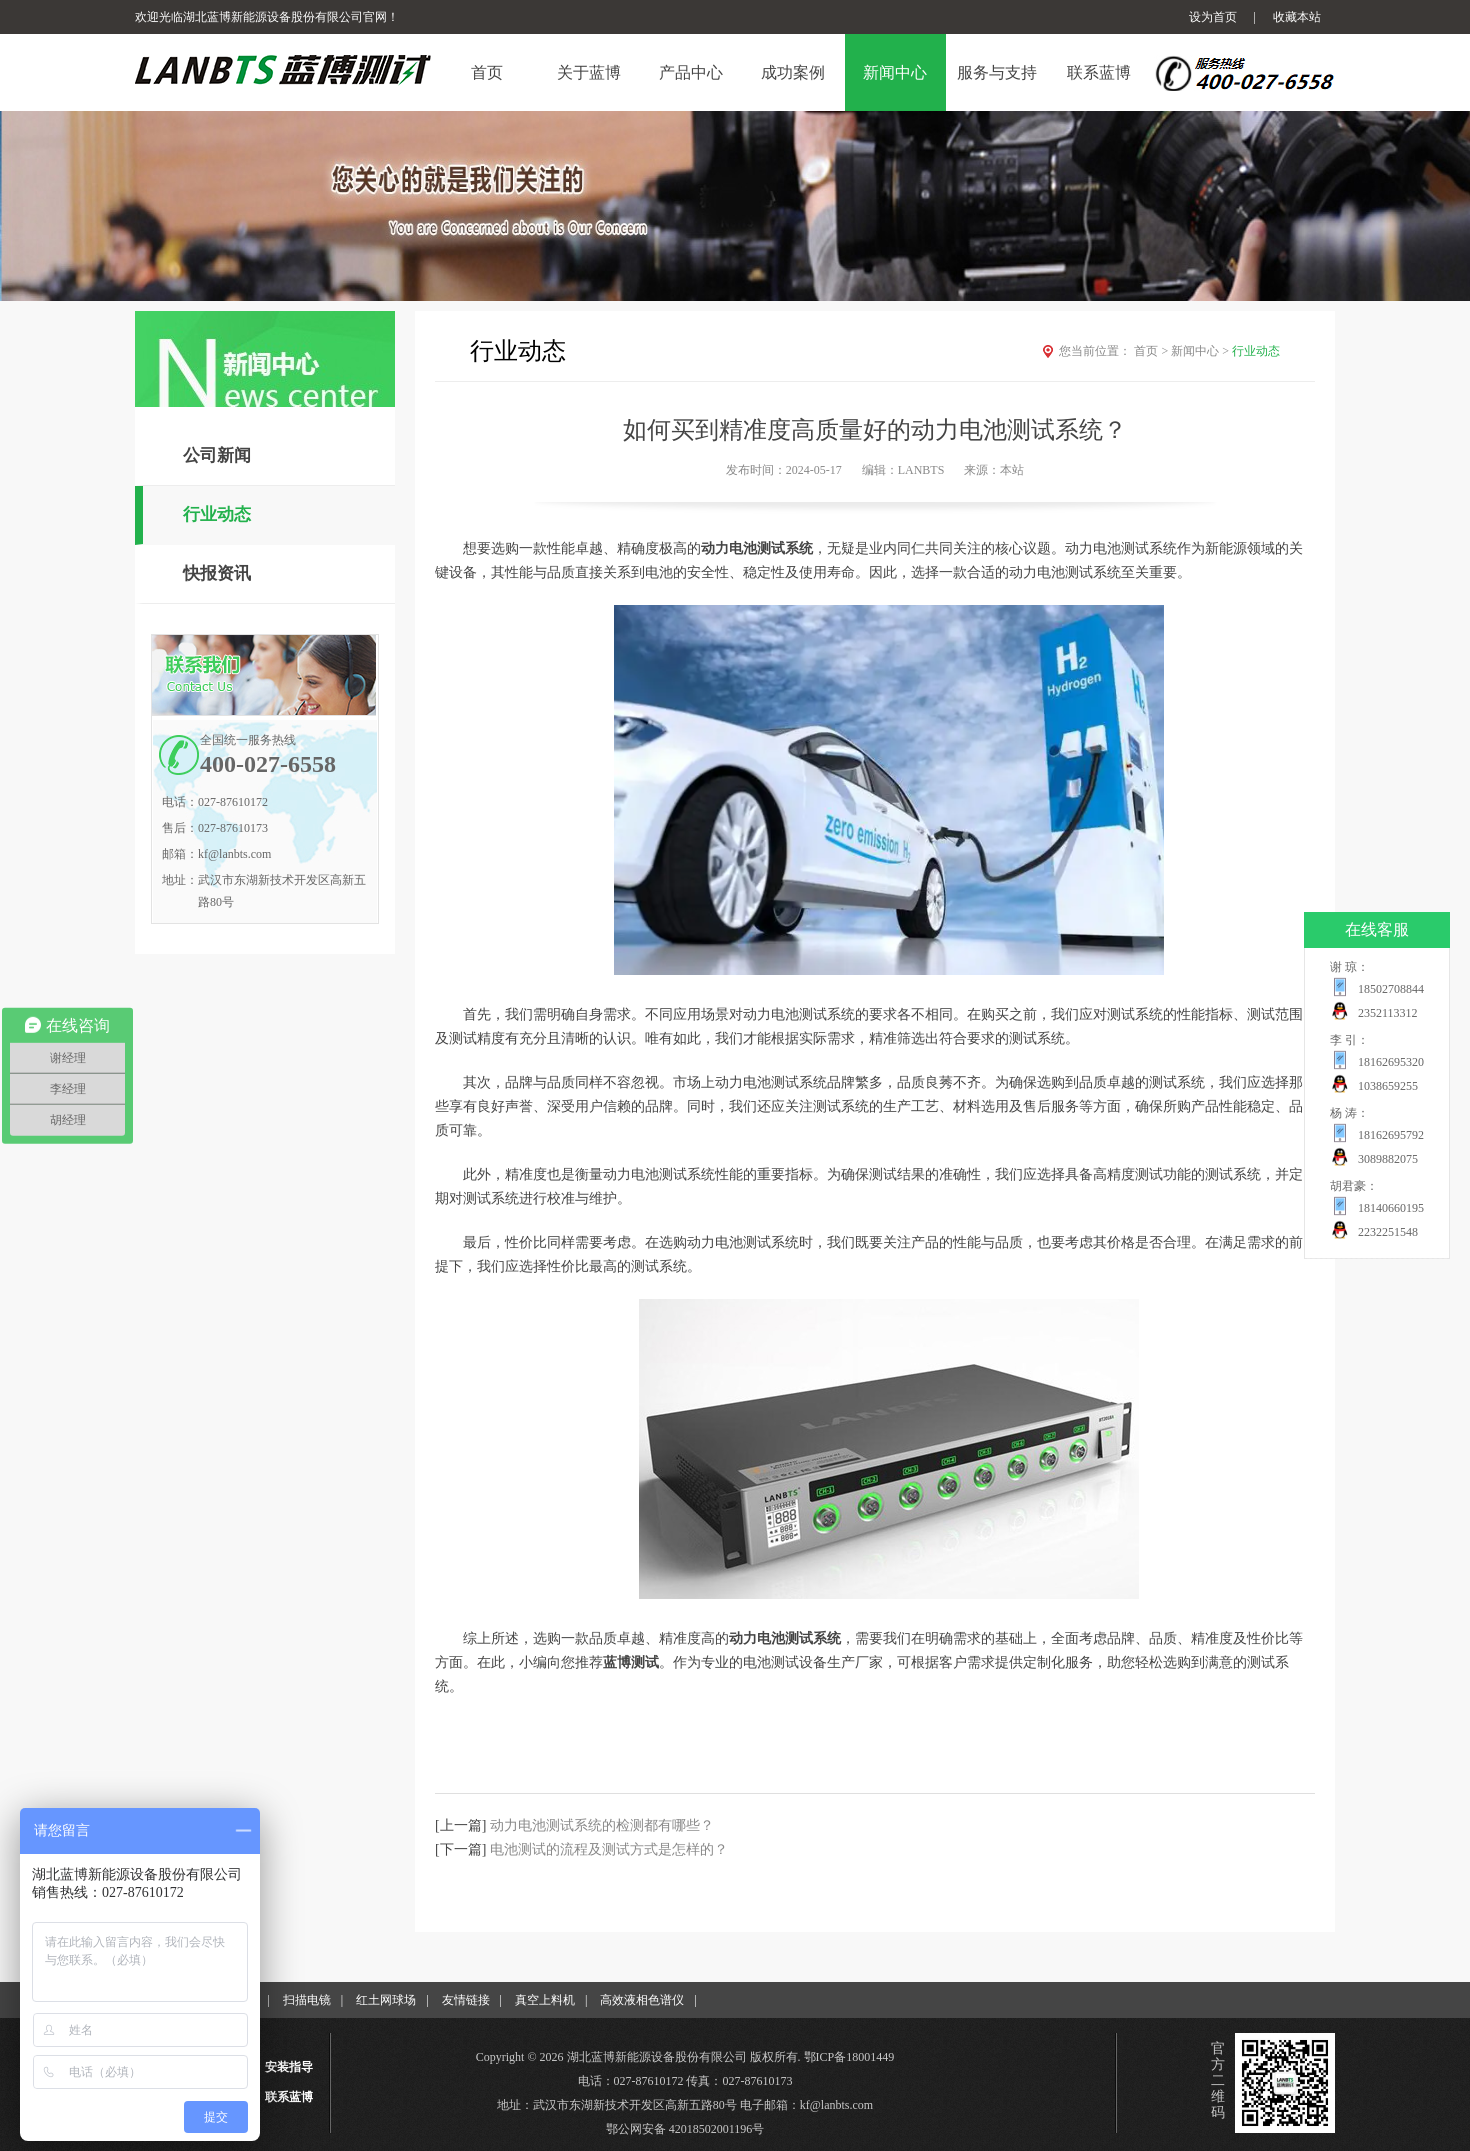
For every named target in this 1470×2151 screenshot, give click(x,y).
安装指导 (289, 2067)
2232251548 (1388, 1232)
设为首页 (1213, 17)
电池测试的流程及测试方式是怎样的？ (609, 1849)
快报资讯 (217, 573)
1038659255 (1388, 1086)
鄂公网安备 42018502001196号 (685, 2129)
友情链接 (466, 2000)
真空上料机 (545, 2000)
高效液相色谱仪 (642, 2000)
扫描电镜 (307, 2000)
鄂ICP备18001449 (849, 2057)
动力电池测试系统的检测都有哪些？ (602, 1825)
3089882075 (1388, 1159)
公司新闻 (217, 455)
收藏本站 (1297, 17)
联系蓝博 (289, 2097)
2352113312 (1388, 1013)
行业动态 (217, 514)
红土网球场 (386, 2000)
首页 (1152, 351)
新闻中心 (1201, 351)
